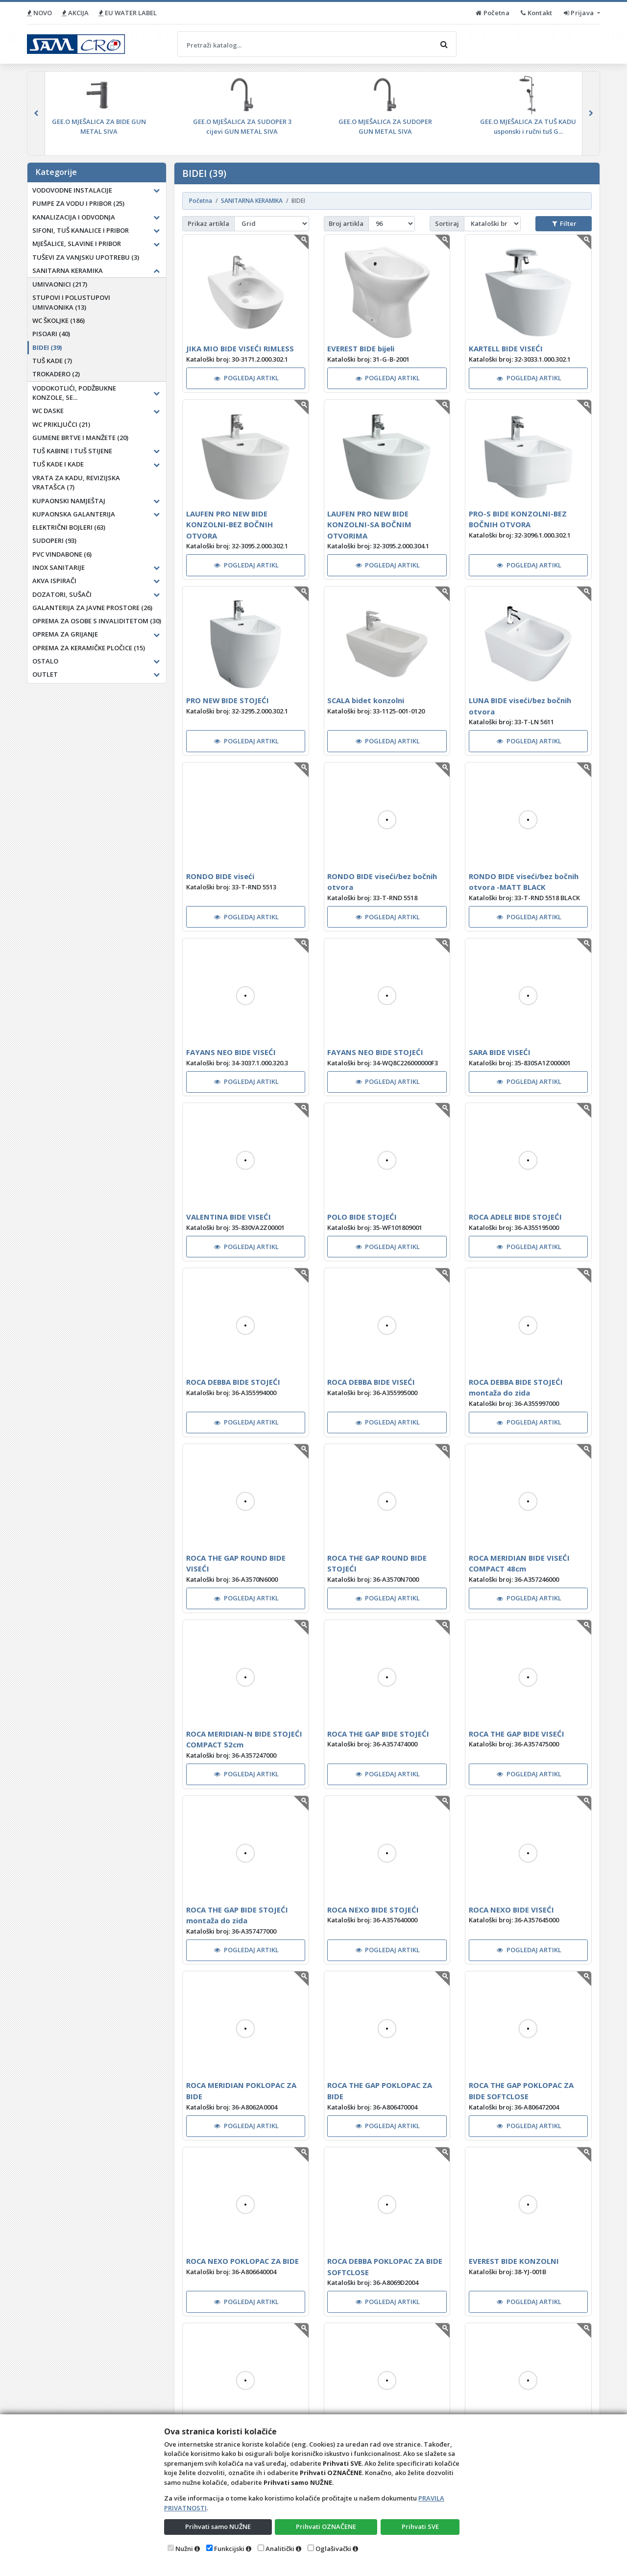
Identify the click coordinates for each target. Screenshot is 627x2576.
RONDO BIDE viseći (220, 876)
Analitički (279, 2548)
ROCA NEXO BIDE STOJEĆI (373, 1909)
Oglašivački (333, 2548)
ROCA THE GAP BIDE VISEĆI (516, 1734)
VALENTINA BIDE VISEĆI (228, 1217)
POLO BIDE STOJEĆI (362, 1217)
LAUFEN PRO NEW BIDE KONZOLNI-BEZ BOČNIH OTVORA (229, 524)
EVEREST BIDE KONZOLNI (514, 2261)
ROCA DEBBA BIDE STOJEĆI (233, 1382)
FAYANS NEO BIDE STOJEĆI (375, 1052)
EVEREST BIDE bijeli (360, 348)
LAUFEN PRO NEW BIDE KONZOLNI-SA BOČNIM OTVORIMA (369, 524)
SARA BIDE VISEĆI (500, 1052)
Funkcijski (229, 2548)
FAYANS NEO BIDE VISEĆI (231, 1052)
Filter (564, 223)
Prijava (580, 12)
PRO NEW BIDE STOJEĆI (227, 700)
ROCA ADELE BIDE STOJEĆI (515, 1217)
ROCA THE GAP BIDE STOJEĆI (378, 1734)
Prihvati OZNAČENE (326, 2526)
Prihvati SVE (420, 2526)
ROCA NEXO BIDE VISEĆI (511, 1909)
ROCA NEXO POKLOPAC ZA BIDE (242, 2261)
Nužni (184, 2548)
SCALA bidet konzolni (365, 700)
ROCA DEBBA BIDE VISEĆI (371, 1382)
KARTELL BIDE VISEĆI (506, 348)
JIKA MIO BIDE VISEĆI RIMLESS (240, 348)
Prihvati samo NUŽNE (218, 2526)
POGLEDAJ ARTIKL (246, 377)
